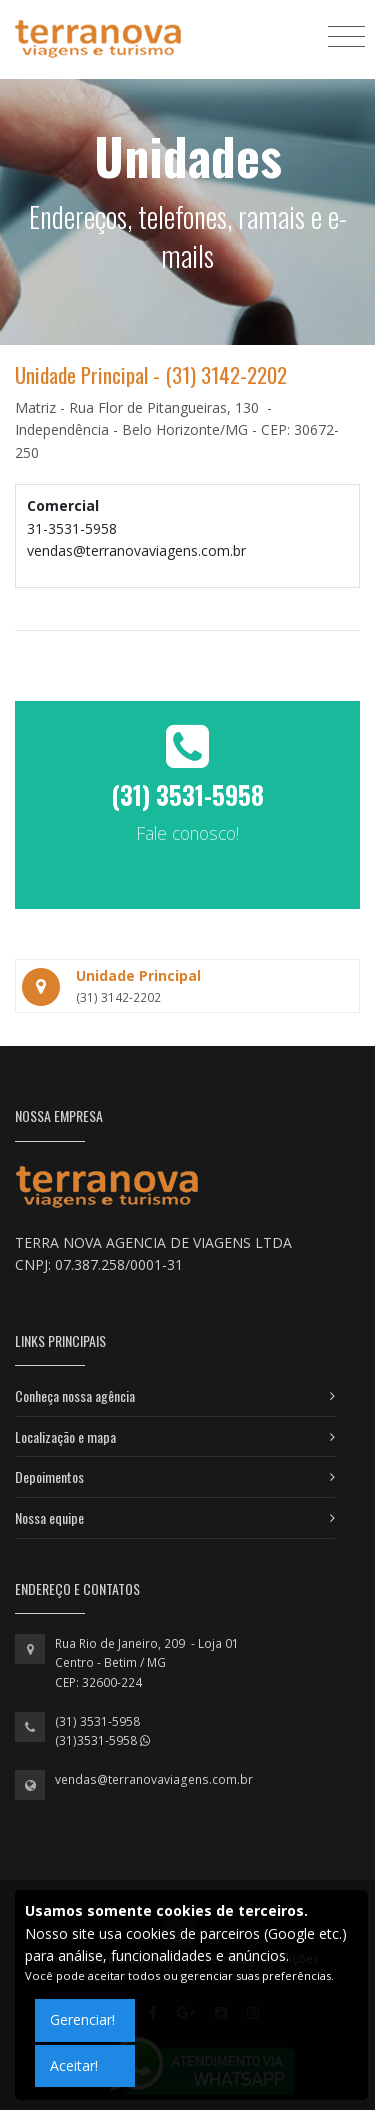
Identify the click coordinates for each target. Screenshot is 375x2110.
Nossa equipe (49, 1517)
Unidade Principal (138, 975)
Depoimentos (49, 1476)
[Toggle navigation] (346, 35)
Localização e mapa (65, 1436)
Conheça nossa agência (75, 1395)
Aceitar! (74, 2065)
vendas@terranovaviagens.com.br (154, 1779)
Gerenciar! (82, 2019)
